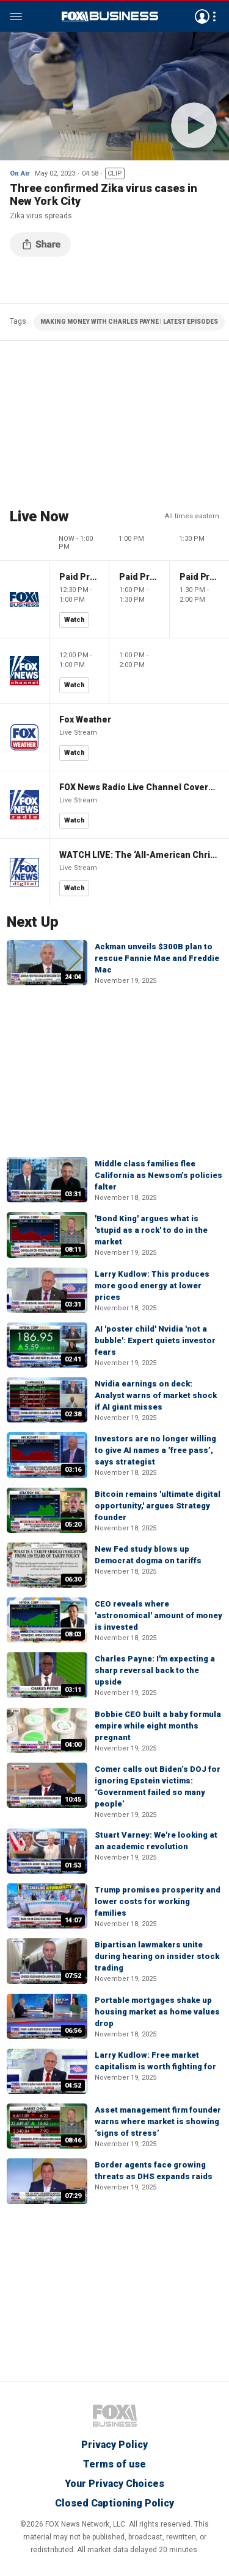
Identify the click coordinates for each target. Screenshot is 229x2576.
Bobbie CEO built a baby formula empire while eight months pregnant (158, 1726)
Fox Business (110, 16)
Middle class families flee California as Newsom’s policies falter (158, 1175)
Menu (16, 16)
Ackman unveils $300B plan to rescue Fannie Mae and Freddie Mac (157, 958)
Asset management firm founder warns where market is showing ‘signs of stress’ (158, 2121)
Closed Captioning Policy (114, 2503)
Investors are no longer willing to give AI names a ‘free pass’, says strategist (155, 1450)
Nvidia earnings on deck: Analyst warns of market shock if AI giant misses (156, 1395)
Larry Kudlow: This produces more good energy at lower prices (152, 1285)
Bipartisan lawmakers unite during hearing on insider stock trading (157, 1956)
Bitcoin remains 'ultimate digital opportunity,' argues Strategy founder (157, 1506)
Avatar (202, 16)
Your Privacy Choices (114, 2483)
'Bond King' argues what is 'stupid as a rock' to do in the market (151, 1230)
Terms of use (114, 2464)
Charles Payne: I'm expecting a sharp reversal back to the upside (155, 1670)
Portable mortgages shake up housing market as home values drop (157, 2012)
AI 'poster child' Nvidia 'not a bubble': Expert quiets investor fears (155, 1340)
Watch (74, 620)
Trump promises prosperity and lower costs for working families (157, 1901)
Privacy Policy (114, 2444)
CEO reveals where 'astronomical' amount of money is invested (158, 1615)
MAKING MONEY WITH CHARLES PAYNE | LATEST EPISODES (129, 321)
